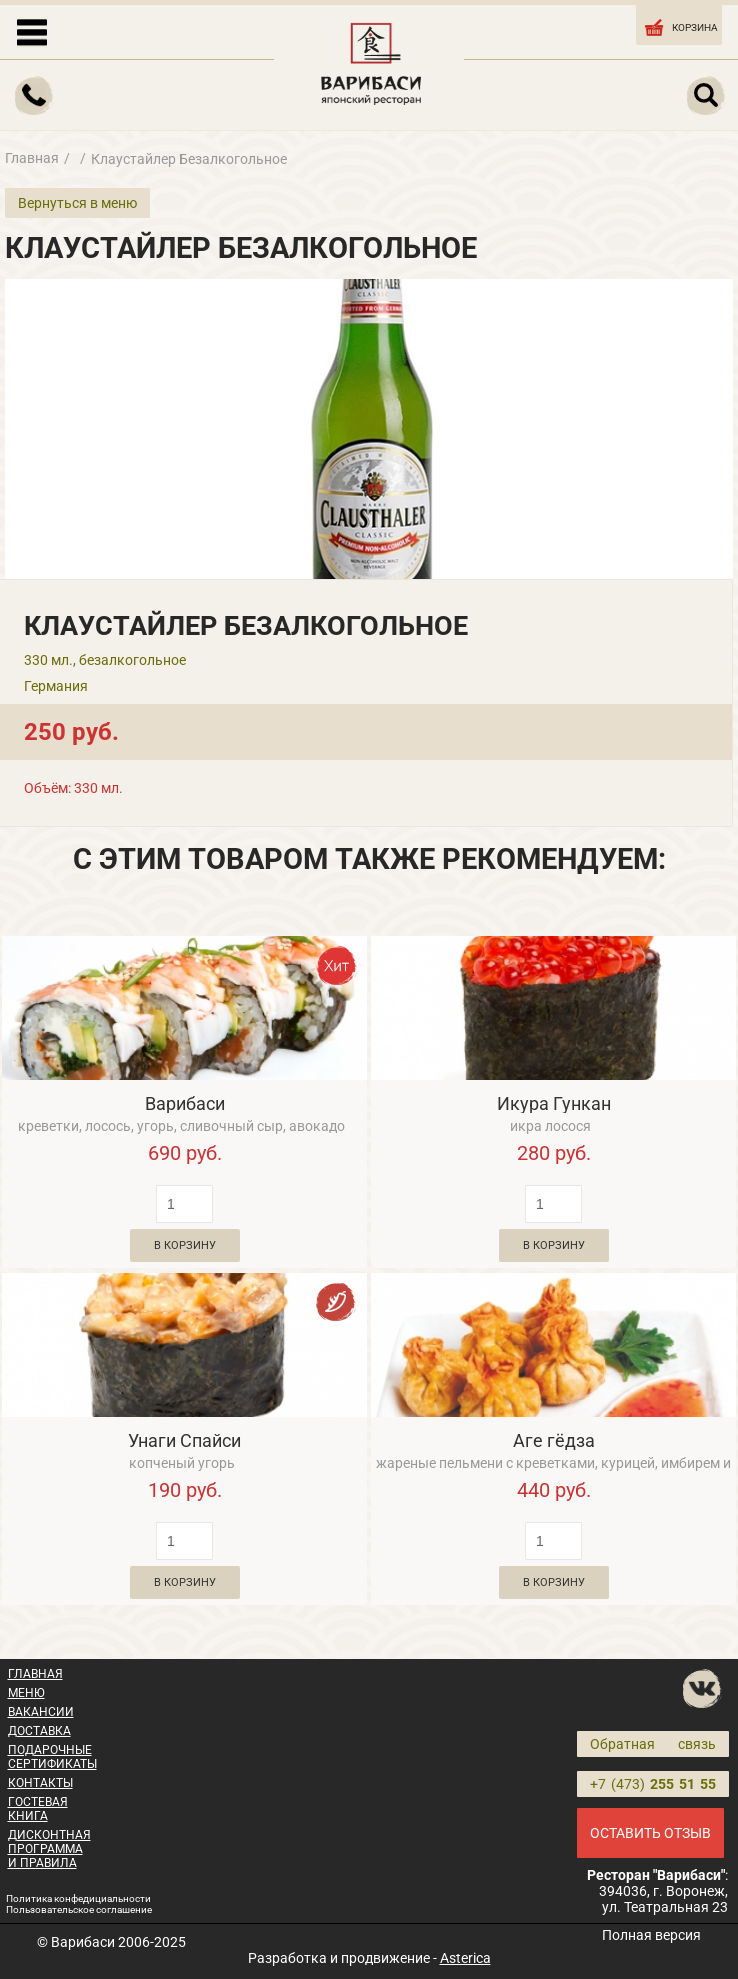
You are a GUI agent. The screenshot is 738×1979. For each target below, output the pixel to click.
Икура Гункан (554, 1103)
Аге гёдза (554, 1440)
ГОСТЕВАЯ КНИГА (38, 1809)
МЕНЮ (26, 1693)
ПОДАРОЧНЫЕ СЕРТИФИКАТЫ (52, 1757)
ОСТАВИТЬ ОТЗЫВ (650, 1833)
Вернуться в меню (77, 203)
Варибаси (185, 1103)
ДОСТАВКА (39, 1731)
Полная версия (651, 1935)
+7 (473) (653, 1784)
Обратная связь (653, 1744)
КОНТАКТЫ (40, 1783)
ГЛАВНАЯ (35, 1674)
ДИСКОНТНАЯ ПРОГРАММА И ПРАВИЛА (49, 1849)
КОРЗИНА (680, 26)
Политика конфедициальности (78, 1898)
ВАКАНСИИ (41, 1712)
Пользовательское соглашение (79, 1909)
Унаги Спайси (184, 1440)
